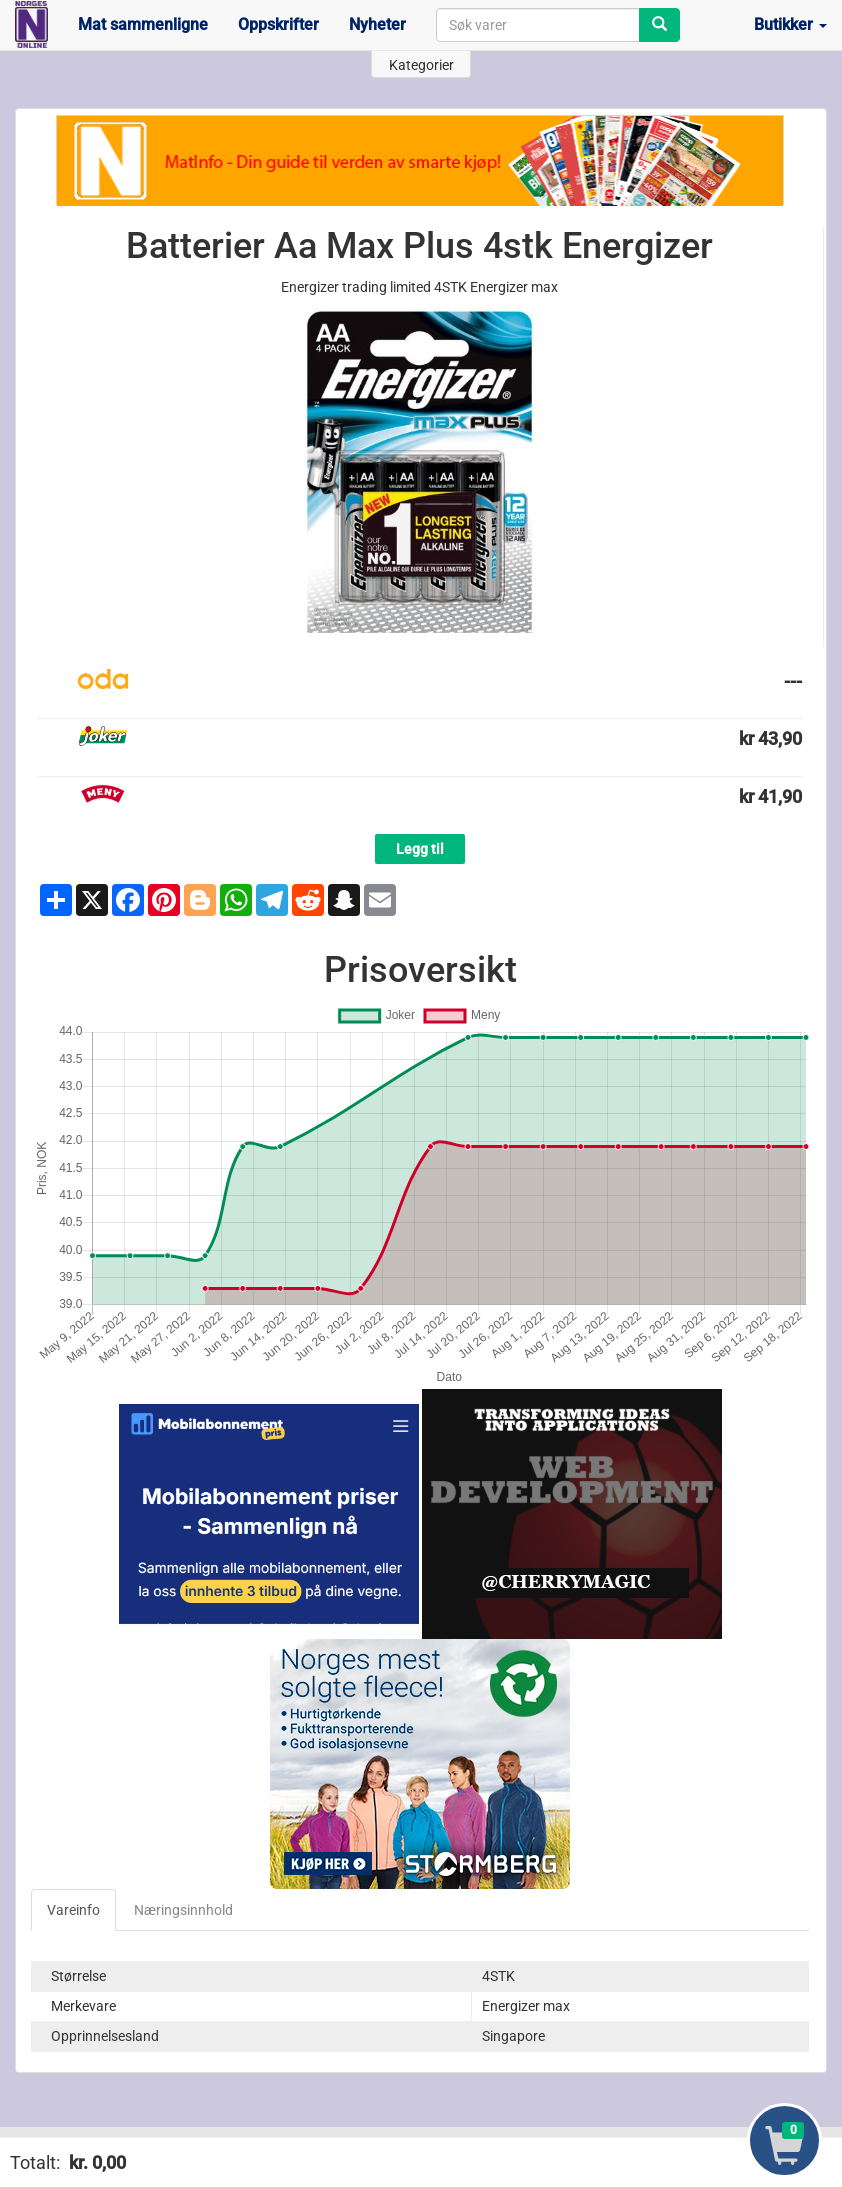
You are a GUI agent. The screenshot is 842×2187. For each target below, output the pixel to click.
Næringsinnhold (183, 1910)
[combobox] (538, 25)
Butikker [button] (790, 24)
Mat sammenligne (143, 24)
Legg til (420, 849)
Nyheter (377, 24)
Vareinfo (73, 1910)
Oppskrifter (278, 24)
